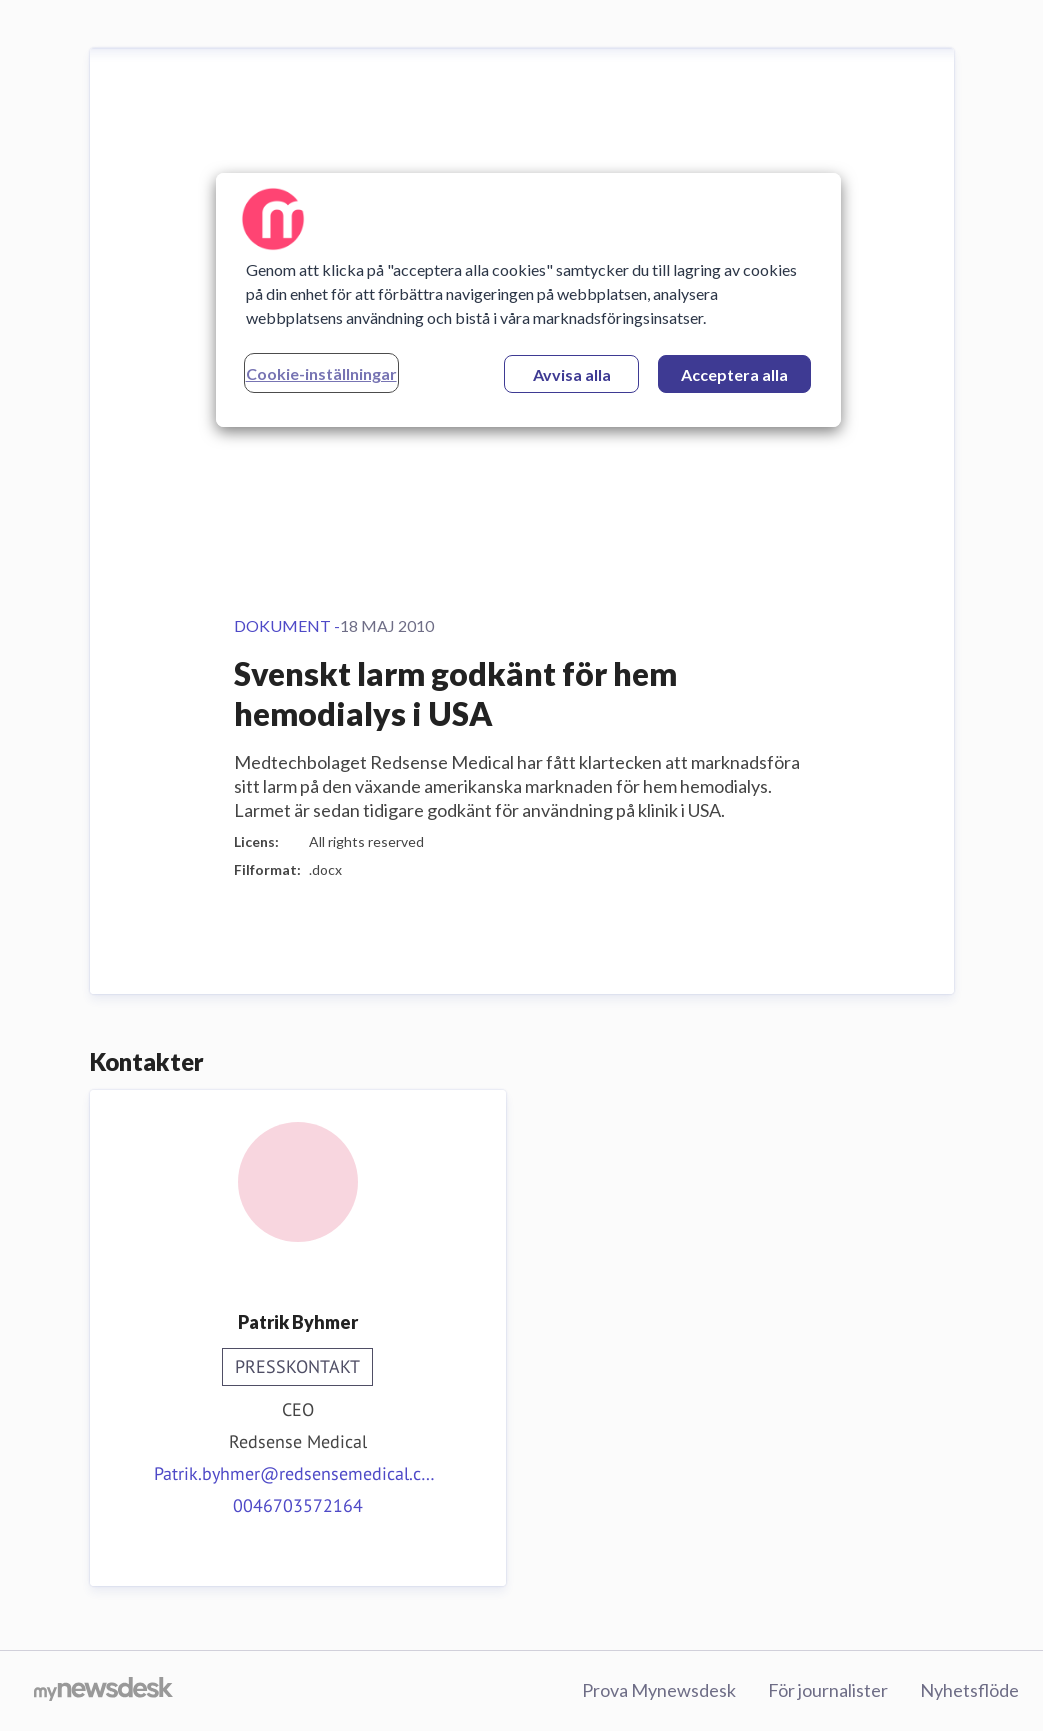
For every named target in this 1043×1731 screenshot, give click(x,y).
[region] (529, 300)
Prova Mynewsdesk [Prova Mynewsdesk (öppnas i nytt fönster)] (659, 1690)
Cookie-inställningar (321, 373)
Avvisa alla (572, 374)
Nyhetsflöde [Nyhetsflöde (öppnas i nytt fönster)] (969, 1690)
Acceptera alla (734, 374)
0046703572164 (298, 1505)
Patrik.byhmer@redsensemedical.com (298, 1473)
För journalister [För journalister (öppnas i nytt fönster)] (828, 1690)
